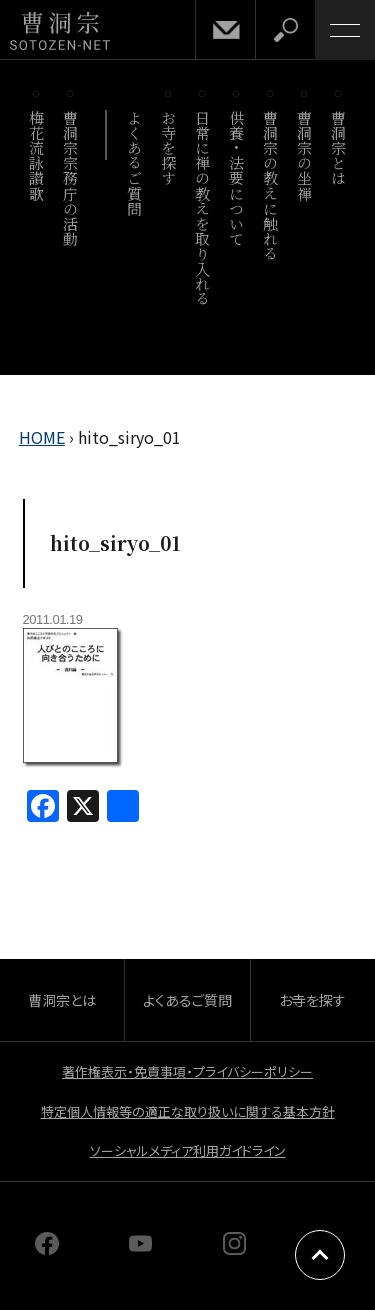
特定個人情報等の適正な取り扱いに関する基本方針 (188, 1111)
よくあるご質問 (135, 163)
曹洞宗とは (339, 148)
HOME (42, 437)
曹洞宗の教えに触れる (271, 185)
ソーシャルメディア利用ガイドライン (188, 1150)
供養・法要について (237, 178)
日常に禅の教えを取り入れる (203, 208)
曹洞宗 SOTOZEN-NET (60, 31)
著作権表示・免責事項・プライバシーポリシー (187, 1071)
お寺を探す (169, 148)
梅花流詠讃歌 (37, 155)
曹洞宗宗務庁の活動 (71, 178)
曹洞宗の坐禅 (305, 155)
